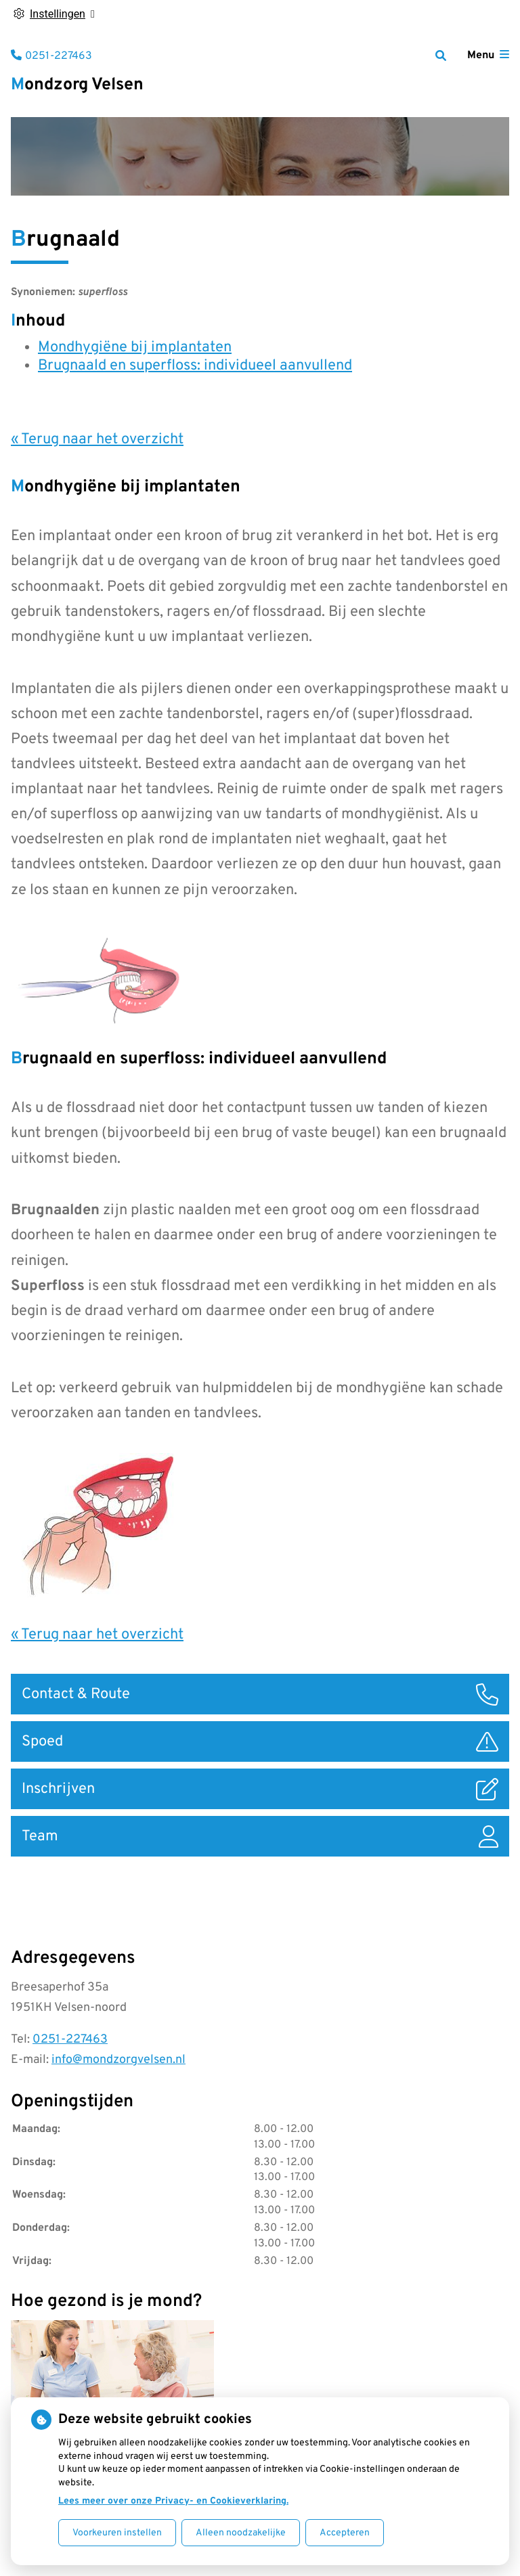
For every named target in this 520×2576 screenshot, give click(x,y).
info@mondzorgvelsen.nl (118, 2060)
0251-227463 (70, 2039)
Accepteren (345, 2533)
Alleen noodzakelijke (241, 2533)
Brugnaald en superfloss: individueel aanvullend (195, 366)
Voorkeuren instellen (117, 2533)
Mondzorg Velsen (77, 85)
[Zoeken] (441, 55)
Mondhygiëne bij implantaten (135, 347)
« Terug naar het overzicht (97, 439)
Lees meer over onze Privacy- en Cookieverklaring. (173, 2501)
